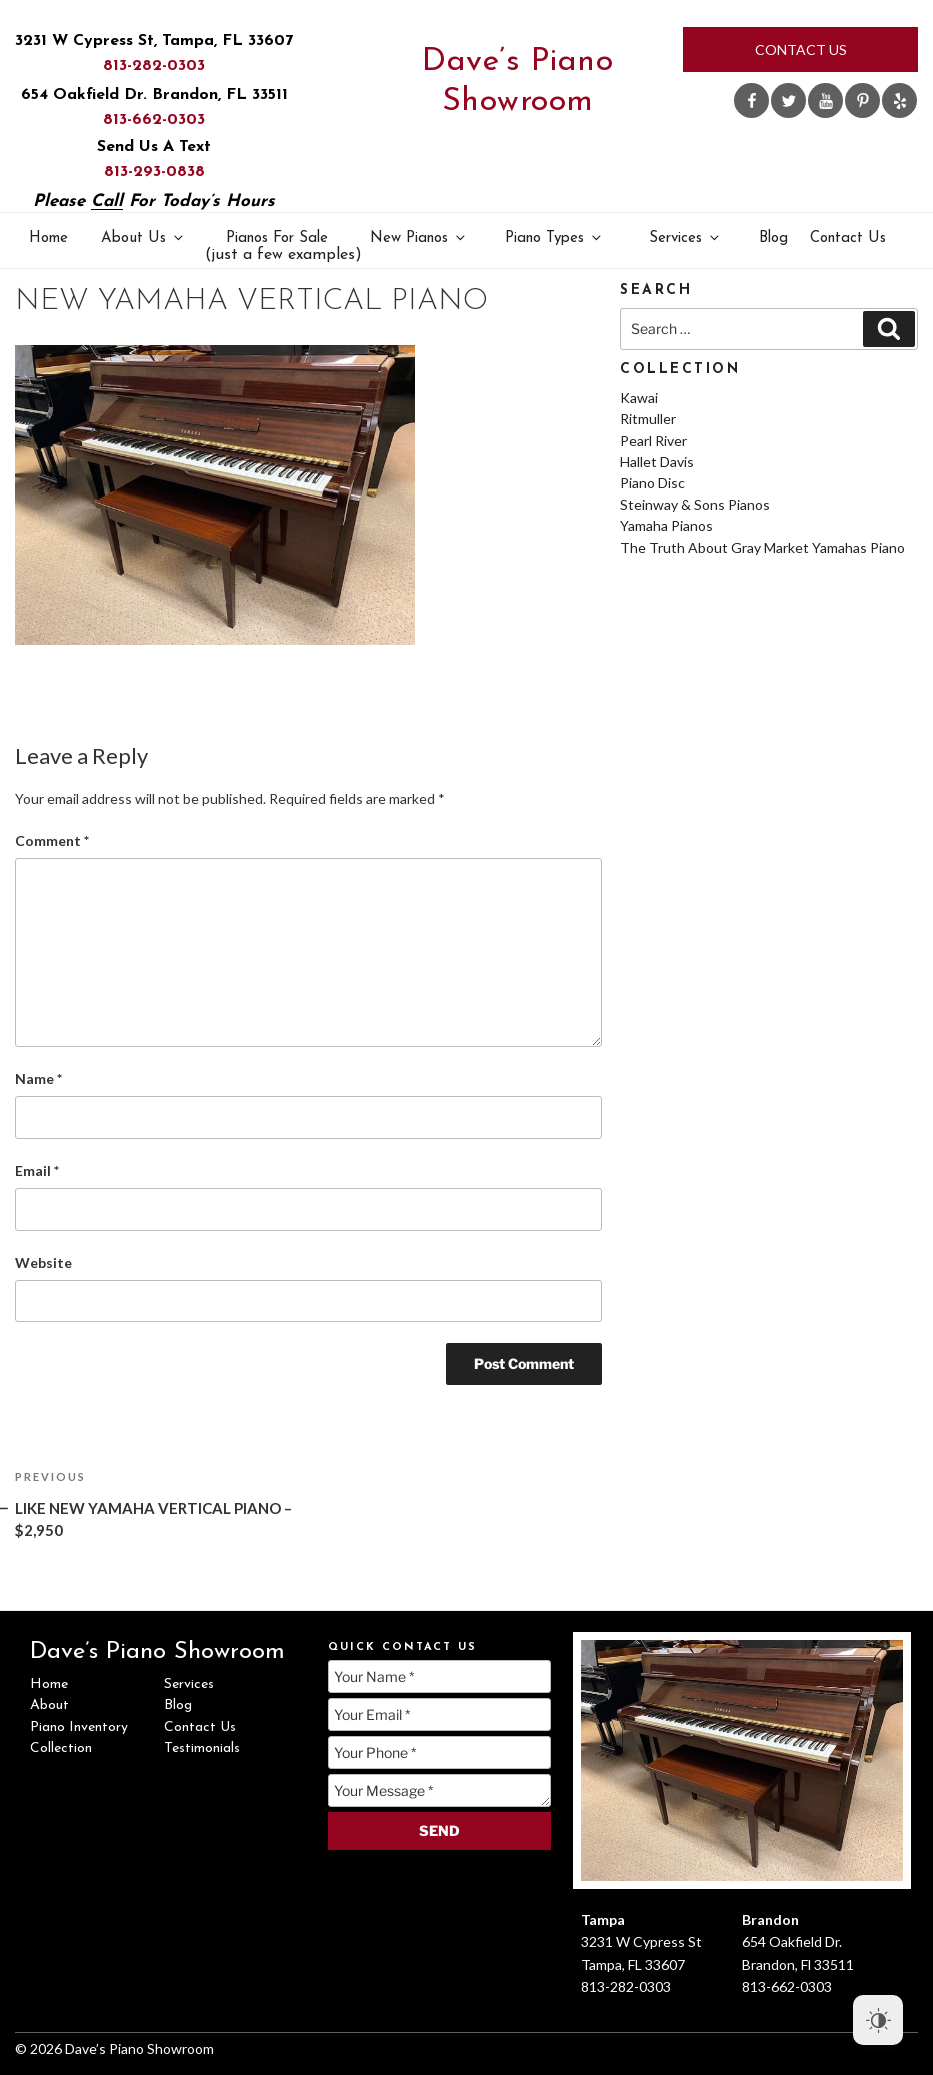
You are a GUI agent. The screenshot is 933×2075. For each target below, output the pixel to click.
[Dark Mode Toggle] (878, 2020)
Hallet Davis (657, 461)
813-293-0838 (154, 172)
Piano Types (554, 237)
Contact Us (801, 49)
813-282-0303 (154, 66)
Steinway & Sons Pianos (695, 504)
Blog (773, 238)
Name (38, 1078)
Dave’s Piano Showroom (517, 82)
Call (107, 201)
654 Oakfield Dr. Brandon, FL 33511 (154, 95)
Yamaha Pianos (666, 525)
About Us (143, 237)
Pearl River (653, 440)
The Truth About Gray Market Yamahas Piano (762, 547)
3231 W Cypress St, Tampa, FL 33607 (154, 41)
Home (48, 238)
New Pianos (419, 237)
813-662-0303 (154, 120)
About (49, 1705)
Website (43, 1262)
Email (37, 1170)
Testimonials (202, 1748)
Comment (52, 840)
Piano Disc (652, 482)
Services (685, 237)
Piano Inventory (79, 1727)
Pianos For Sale (279, 247)
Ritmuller (648, 418)
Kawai (639, 397)
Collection (61, 1748)
